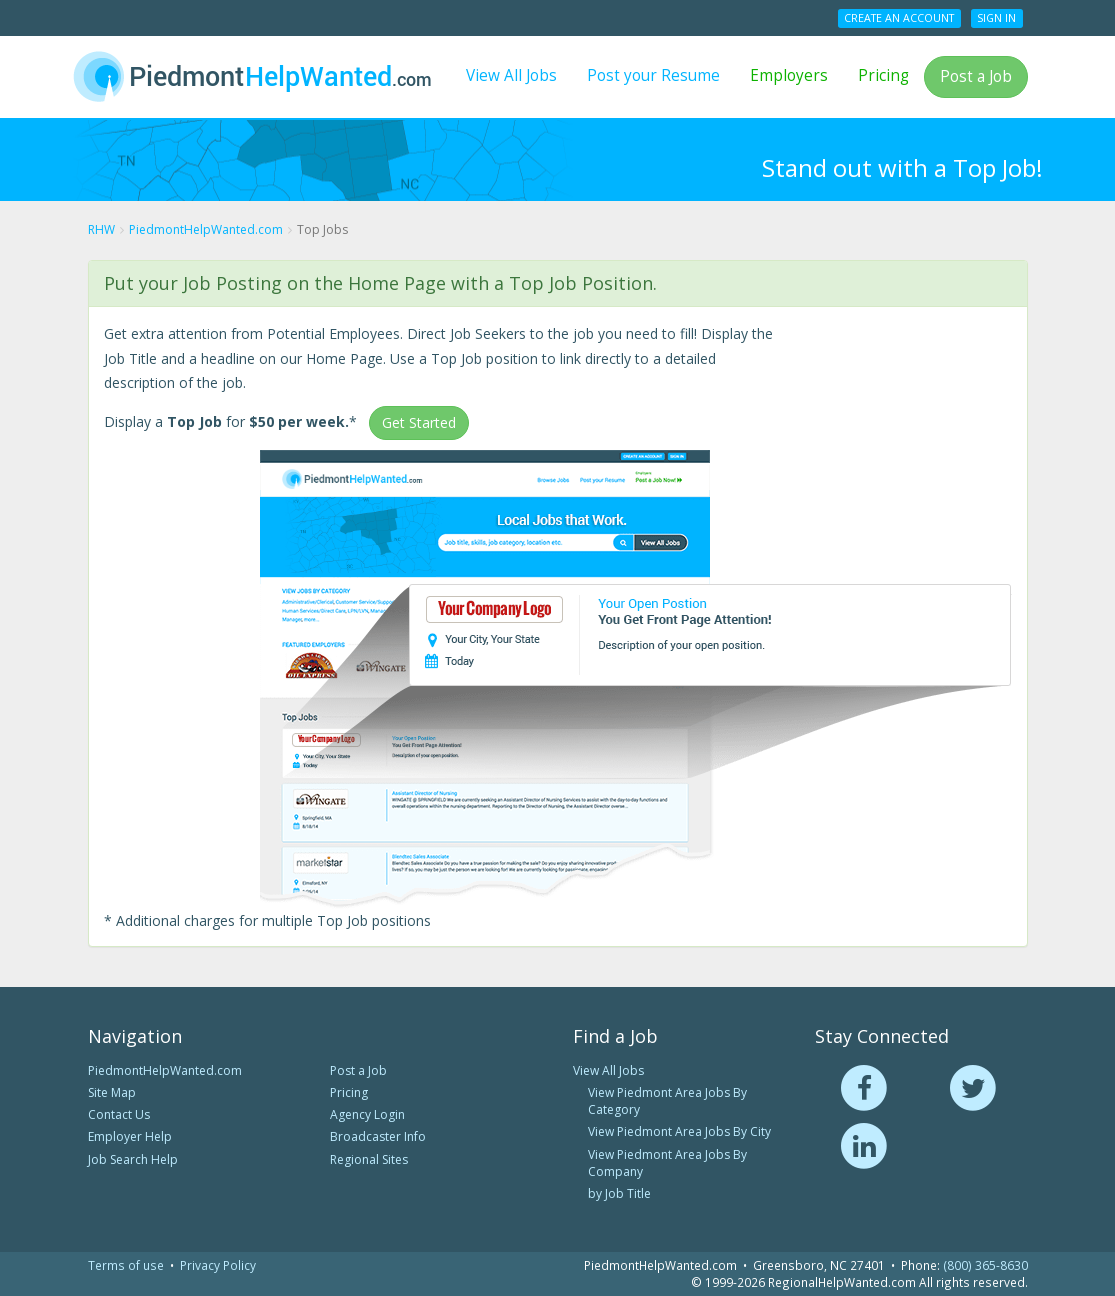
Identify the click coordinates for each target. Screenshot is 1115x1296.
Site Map (112, 1092)
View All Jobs (511, 75)
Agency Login (367, 1114)
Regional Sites (369, 1159)
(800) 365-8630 (985, 1265)
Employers (789, 75)
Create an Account (899, 18)
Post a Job (976, 76)
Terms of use (126, 1265)
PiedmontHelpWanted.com (165, 1070)
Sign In (996, 18)
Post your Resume (653, 75)
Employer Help (130, 1136)
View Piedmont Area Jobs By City (679, 1131)
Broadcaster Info (378, 1136)
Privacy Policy (218, 1265)
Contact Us (119, 1114)
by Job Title (619, 1193)
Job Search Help (133, 1159)
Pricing (883, 75)
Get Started (419, 422)
